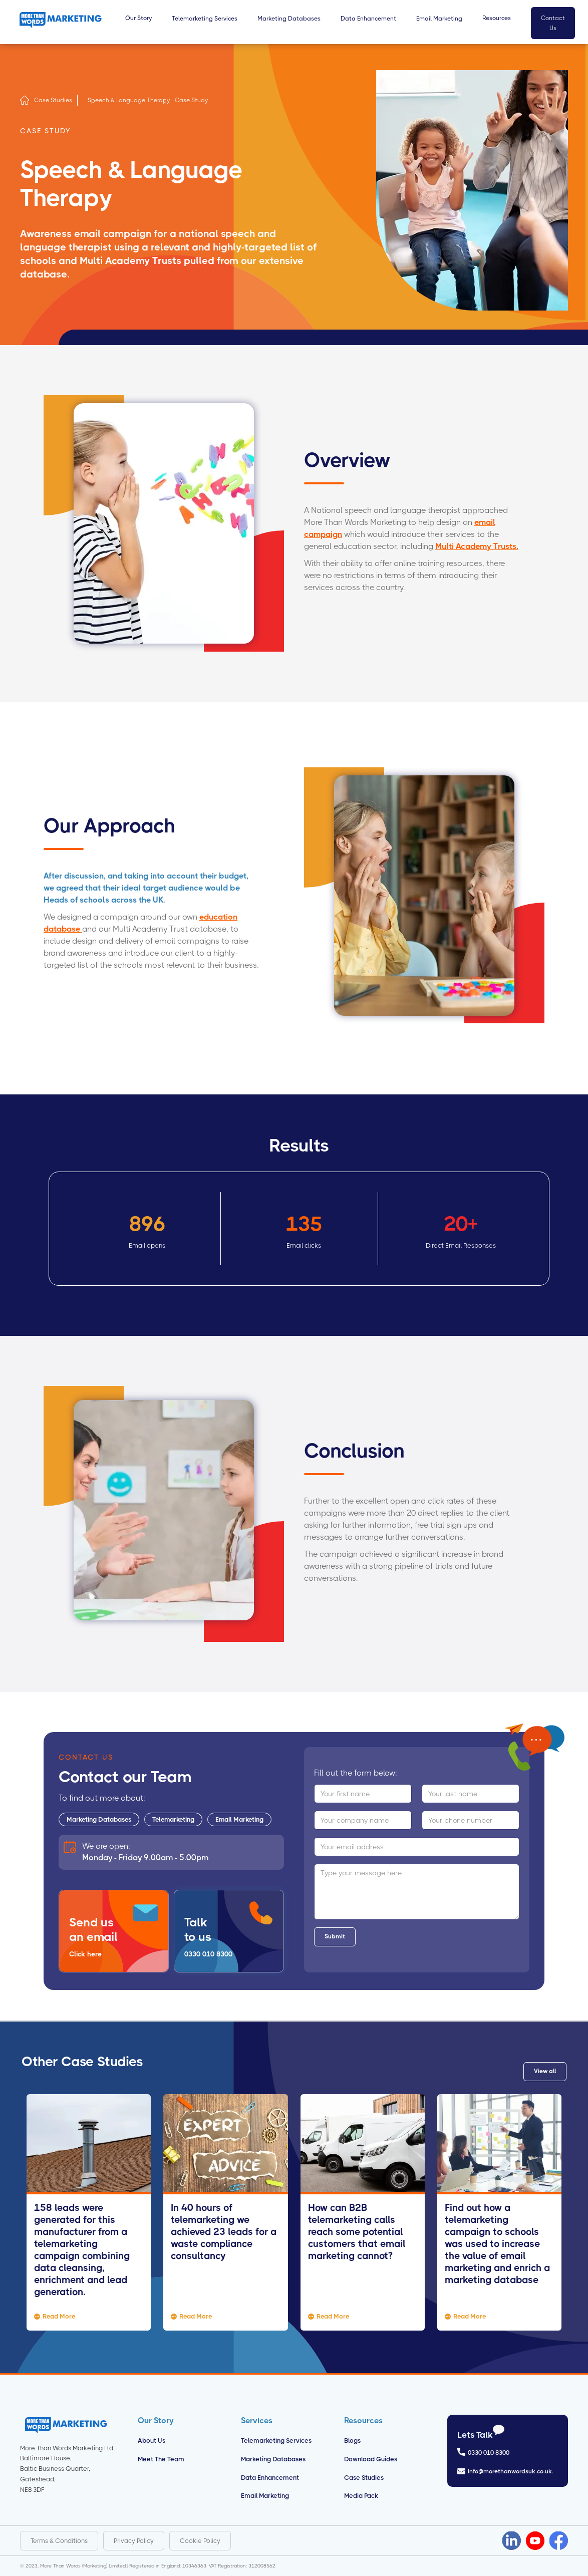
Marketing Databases (99, 1819)
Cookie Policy (200, 2540)
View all (545, 2071)
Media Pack (361, 2495)
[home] (61, 20)
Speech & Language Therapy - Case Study (148, 100)
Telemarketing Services (276, 2440)
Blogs (352, 2440)
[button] (138, 23)
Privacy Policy (134, 2540)
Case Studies (53, 100)
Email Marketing (239, 1819)
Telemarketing (173, 1819)
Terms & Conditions (59, 2540)
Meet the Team (161, 2459)
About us (151, 2440)
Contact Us (553, 23)
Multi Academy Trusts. (476, 546)
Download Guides (370, 2459)
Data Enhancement (270, 2477)
